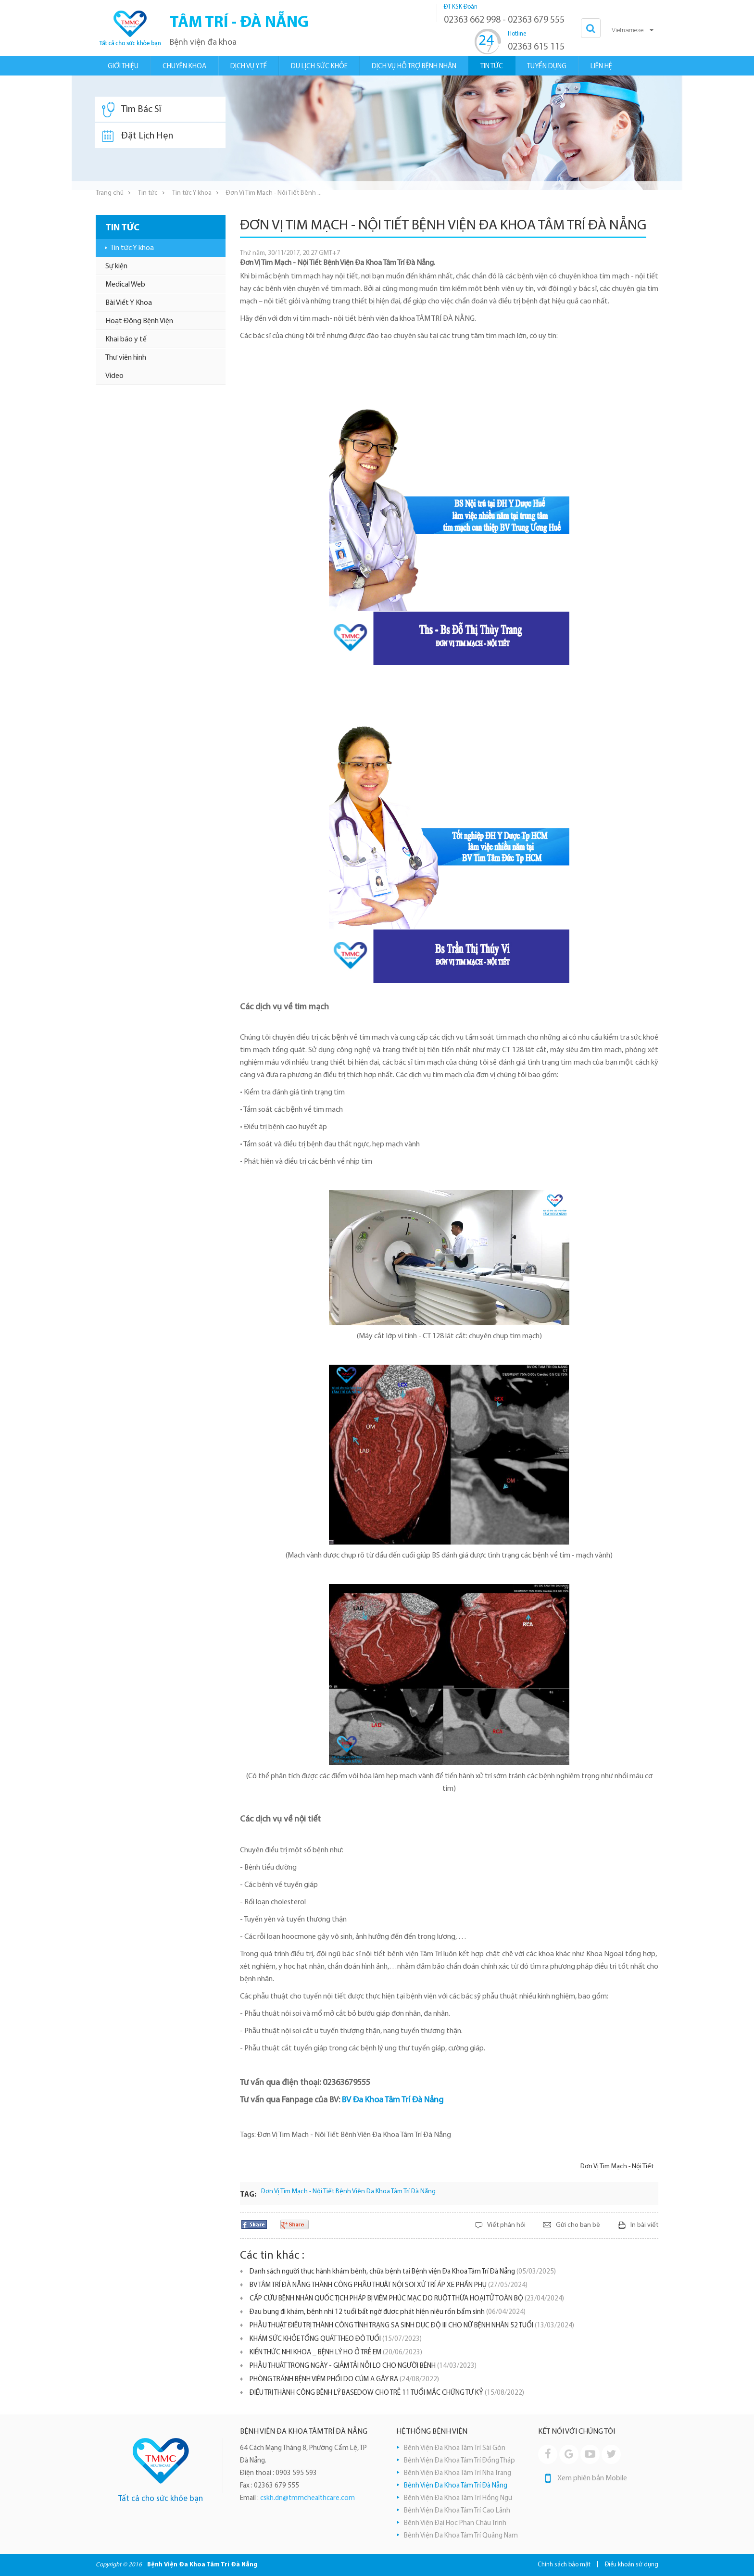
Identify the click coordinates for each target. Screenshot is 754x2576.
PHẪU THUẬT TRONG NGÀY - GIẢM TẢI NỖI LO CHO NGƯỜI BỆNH (363, 2366)
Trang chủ (110, 193)
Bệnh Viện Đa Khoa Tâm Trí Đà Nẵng (455, 2485)
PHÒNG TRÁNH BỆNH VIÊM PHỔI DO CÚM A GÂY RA (344, 2379)
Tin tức (148, 193)
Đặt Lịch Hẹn (137, 136)
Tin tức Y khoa (192, 193)
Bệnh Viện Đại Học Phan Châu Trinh (455, 2523)
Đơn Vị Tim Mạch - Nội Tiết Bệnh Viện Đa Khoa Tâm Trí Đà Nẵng (348, 2191)
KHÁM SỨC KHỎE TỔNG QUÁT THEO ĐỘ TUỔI (336, 2339)
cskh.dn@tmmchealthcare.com (307, 2498)
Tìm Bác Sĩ (131, 109)
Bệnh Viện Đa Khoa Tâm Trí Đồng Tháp (459, 2460)
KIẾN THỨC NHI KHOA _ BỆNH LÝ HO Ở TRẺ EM (336, 2352)
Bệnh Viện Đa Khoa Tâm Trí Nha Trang (457, 2473)
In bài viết (644, 2225)
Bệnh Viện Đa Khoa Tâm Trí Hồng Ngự (458, 2498)
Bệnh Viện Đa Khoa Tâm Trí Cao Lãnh (457, 2510)
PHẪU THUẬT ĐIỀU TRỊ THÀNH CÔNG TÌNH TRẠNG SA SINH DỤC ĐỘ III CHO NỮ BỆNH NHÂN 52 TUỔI (412, 2325)
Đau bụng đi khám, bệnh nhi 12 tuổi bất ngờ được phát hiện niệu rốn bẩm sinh (388, 2312)
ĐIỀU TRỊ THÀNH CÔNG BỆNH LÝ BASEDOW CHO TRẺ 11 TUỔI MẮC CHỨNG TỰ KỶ (387, 2393)
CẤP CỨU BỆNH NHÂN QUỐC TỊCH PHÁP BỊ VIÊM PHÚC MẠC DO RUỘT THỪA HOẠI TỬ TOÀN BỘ (407, 2298)
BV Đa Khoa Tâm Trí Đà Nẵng (392, 2100)
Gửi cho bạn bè (578, 2225)
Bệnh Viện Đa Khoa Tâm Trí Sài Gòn (454, 2448)
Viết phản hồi (506, 2225)
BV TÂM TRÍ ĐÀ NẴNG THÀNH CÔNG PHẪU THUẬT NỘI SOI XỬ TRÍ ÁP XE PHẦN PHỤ (389, 2285)
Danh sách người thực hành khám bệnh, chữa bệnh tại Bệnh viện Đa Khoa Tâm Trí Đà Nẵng (403, 2271)
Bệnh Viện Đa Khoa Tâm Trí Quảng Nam (461, 2535)
